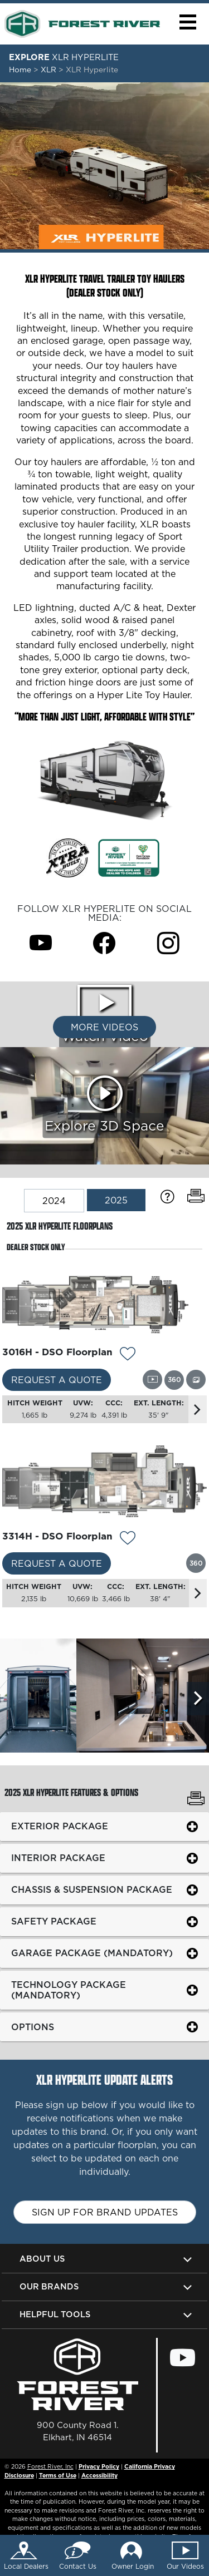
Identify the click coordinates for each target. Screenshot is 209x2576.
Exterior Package (59, 1826)
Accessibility (99, 2475)
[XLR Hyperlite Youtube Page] (41, 943)
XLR (50, 69)
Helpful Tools (55, 2314)
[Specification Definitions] (167, 1197)
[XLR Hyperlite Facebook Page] (104, 943)
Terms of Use (57, 2475)
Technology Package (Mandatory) (68, 1989)
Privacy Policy (99, 2466)
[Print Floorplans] (196, 1196)
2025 (116, 1200)
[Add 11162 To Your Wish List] (127, 1539)
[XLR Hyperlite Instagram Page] (168, 943)
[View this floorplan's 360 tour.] (174, 1380)
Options (32, 2027)
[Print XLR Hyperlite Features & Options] (196, 1800)
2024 (54, 1201)
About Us (42, 2258)
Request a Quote (56, 1380)
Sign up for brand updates (105, 2212)
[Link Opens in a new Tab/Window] (129, 857)
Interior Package (58, 1858)
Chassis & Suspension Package (91, 1889)
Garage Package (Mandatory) (92, 1953)
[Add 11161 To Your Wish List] (127, 1355)
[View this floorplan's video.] (152, 1379)
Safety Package (53, 1921)
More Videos (104, 1027)
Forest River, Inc (50, 2466)
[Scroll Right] (198, 1698)
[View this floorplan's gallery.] (196, 1379)
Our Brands (49, 2286)
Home (20, 69)
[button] (187, 21)
